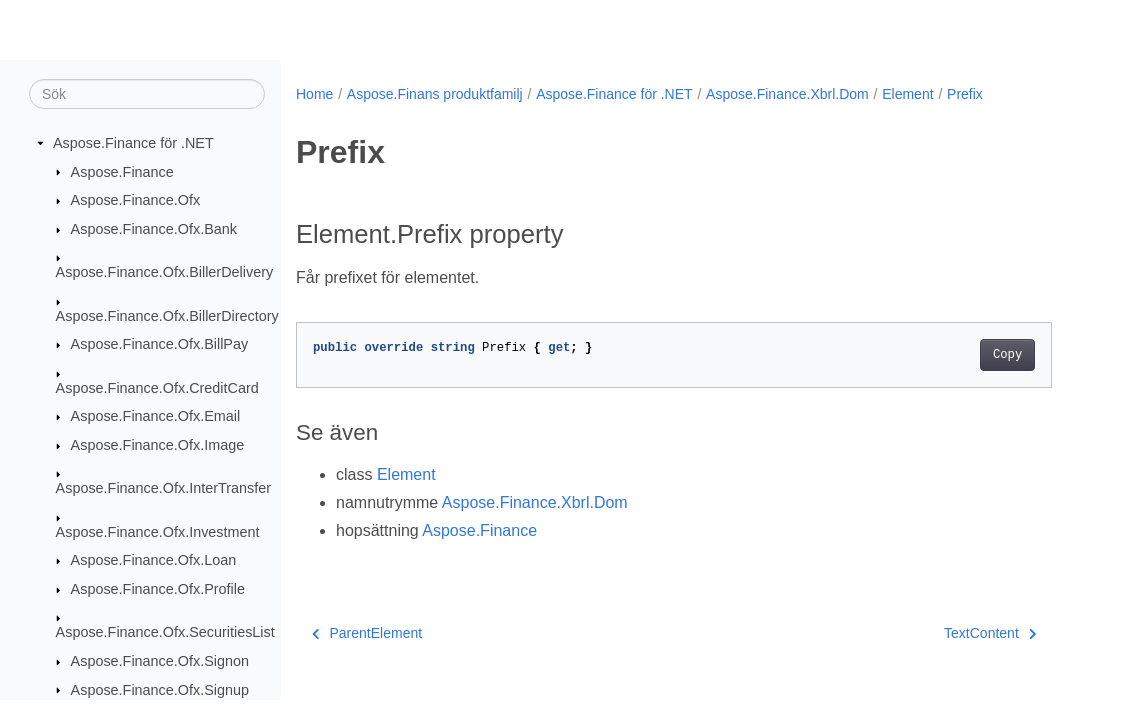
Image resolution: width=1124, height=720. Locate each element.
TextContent (990, 633)
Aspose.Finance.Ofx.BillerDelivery (165, 272)
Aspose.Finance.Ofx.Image (158, 445)
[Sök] (147, 94)
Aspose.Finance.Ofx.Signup (160, 690)
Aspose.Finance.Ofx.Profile (158, 589)
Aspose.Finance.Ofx (136, 200)
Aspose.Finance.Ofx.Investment (158, 532)
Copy (1007, 355)
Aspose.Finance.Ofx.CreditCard (157, 388)
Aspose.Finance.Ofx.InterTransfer (163, 488)
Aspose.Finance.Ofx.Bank (154, 229)
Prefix (965, 94)
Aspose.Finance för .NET (133, 143)
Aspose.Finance (122, 172)
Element (907, 94)
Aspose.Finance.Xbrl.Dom (787, 94)
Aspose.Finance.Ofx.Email (156, 416)
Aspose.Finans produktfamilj (435, 94)
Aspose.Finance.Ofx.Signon (160, 661)
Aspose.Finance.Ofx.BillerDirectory (167, 316)
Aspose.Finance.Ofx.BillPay (160, 344)
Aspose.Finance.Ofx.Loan (154, 560)
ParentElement (367, 633)
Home (314, 94)
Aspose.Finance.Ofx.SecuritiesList (165, 632)
